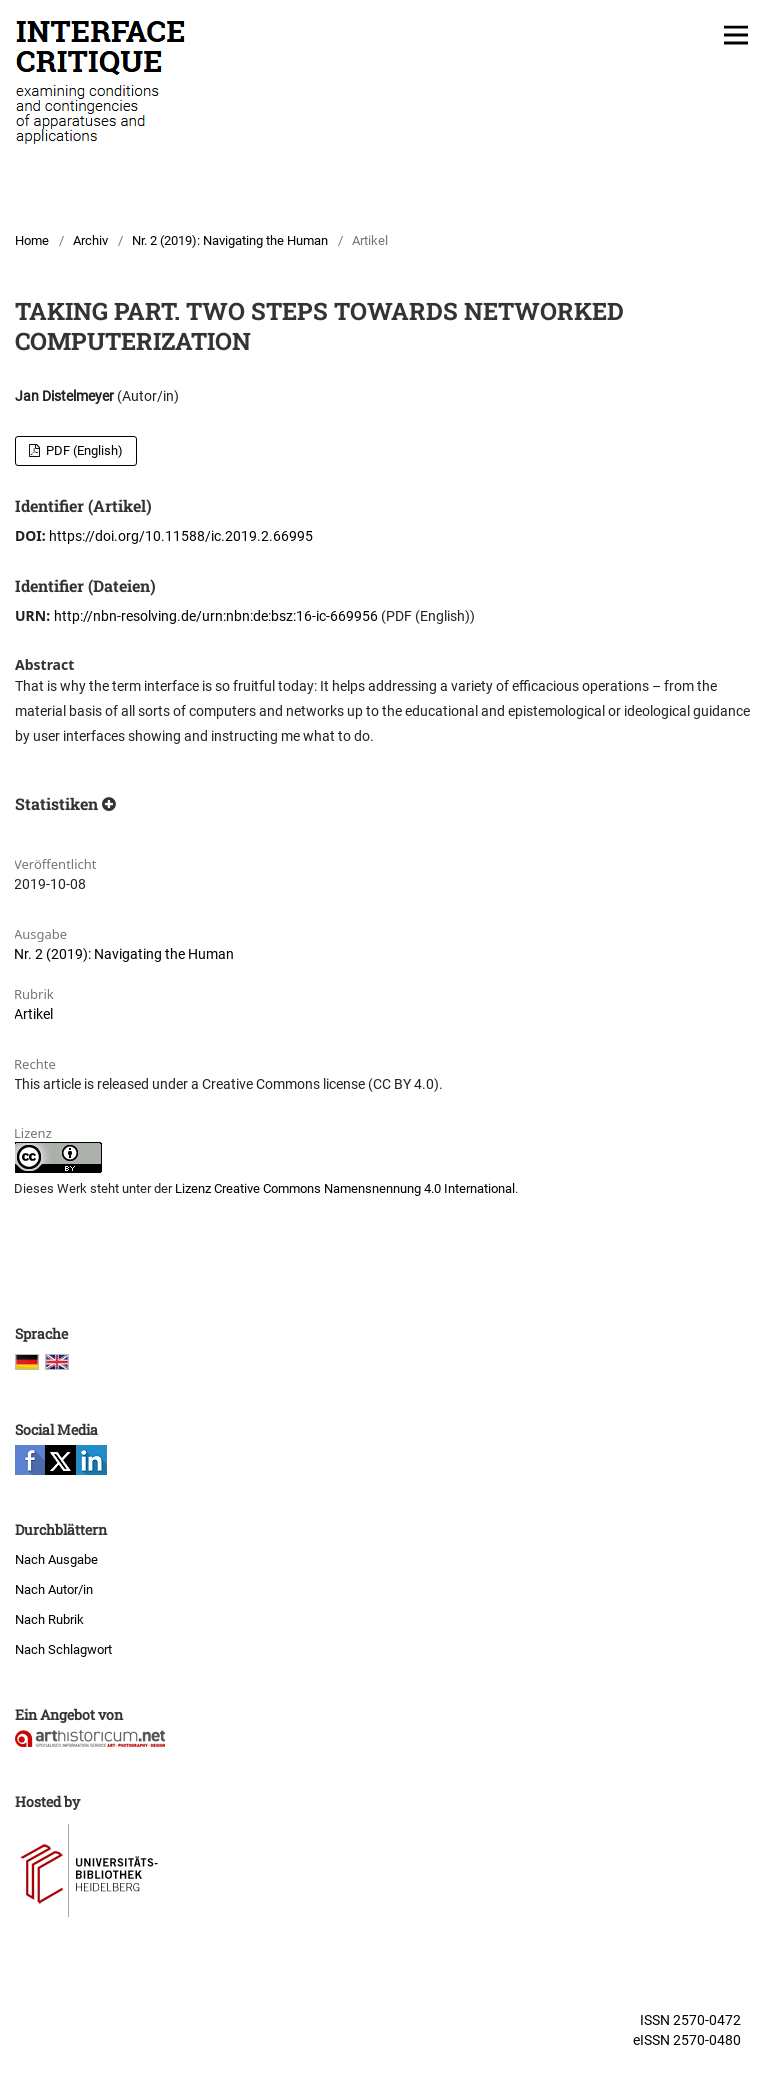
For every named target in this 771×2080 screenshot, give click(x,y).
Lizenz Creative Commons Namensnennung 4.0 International (345, 1188)
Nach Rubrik (49, 1619)
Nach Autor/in (54, 1589)
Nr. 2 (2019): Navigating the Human (230, 240)
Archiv (90, 240)
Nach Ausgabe (56, 1559)
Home (32, 240)
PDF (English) (83, 450)
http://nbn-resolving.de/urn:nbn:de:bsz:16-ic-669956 (216, 616)
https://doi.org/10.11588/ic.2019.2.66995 (181, 536)
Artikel (33, 1014)
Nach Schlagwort (63, 1649)
